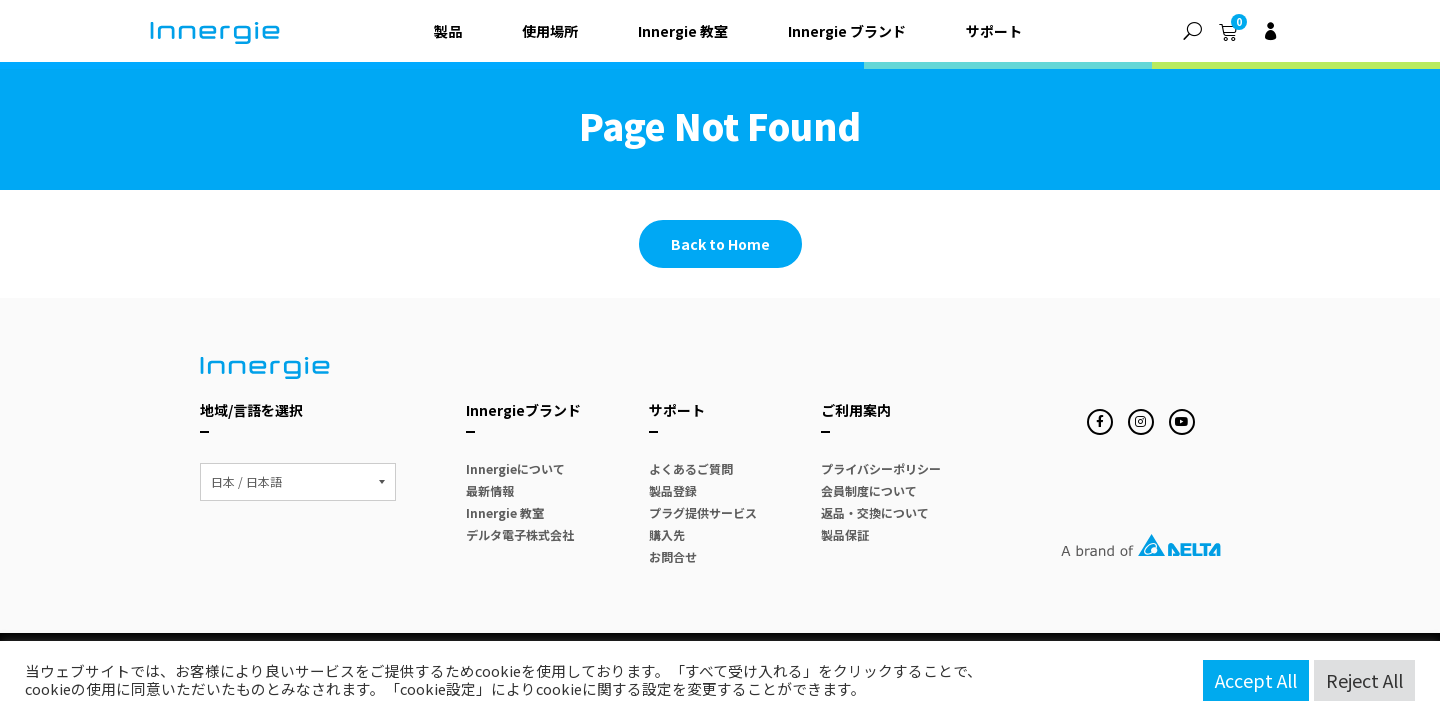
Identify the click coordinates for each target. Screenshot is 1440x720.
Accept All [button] (1256, 680)
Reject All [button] (1364, 680)
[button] (1192, 31)
